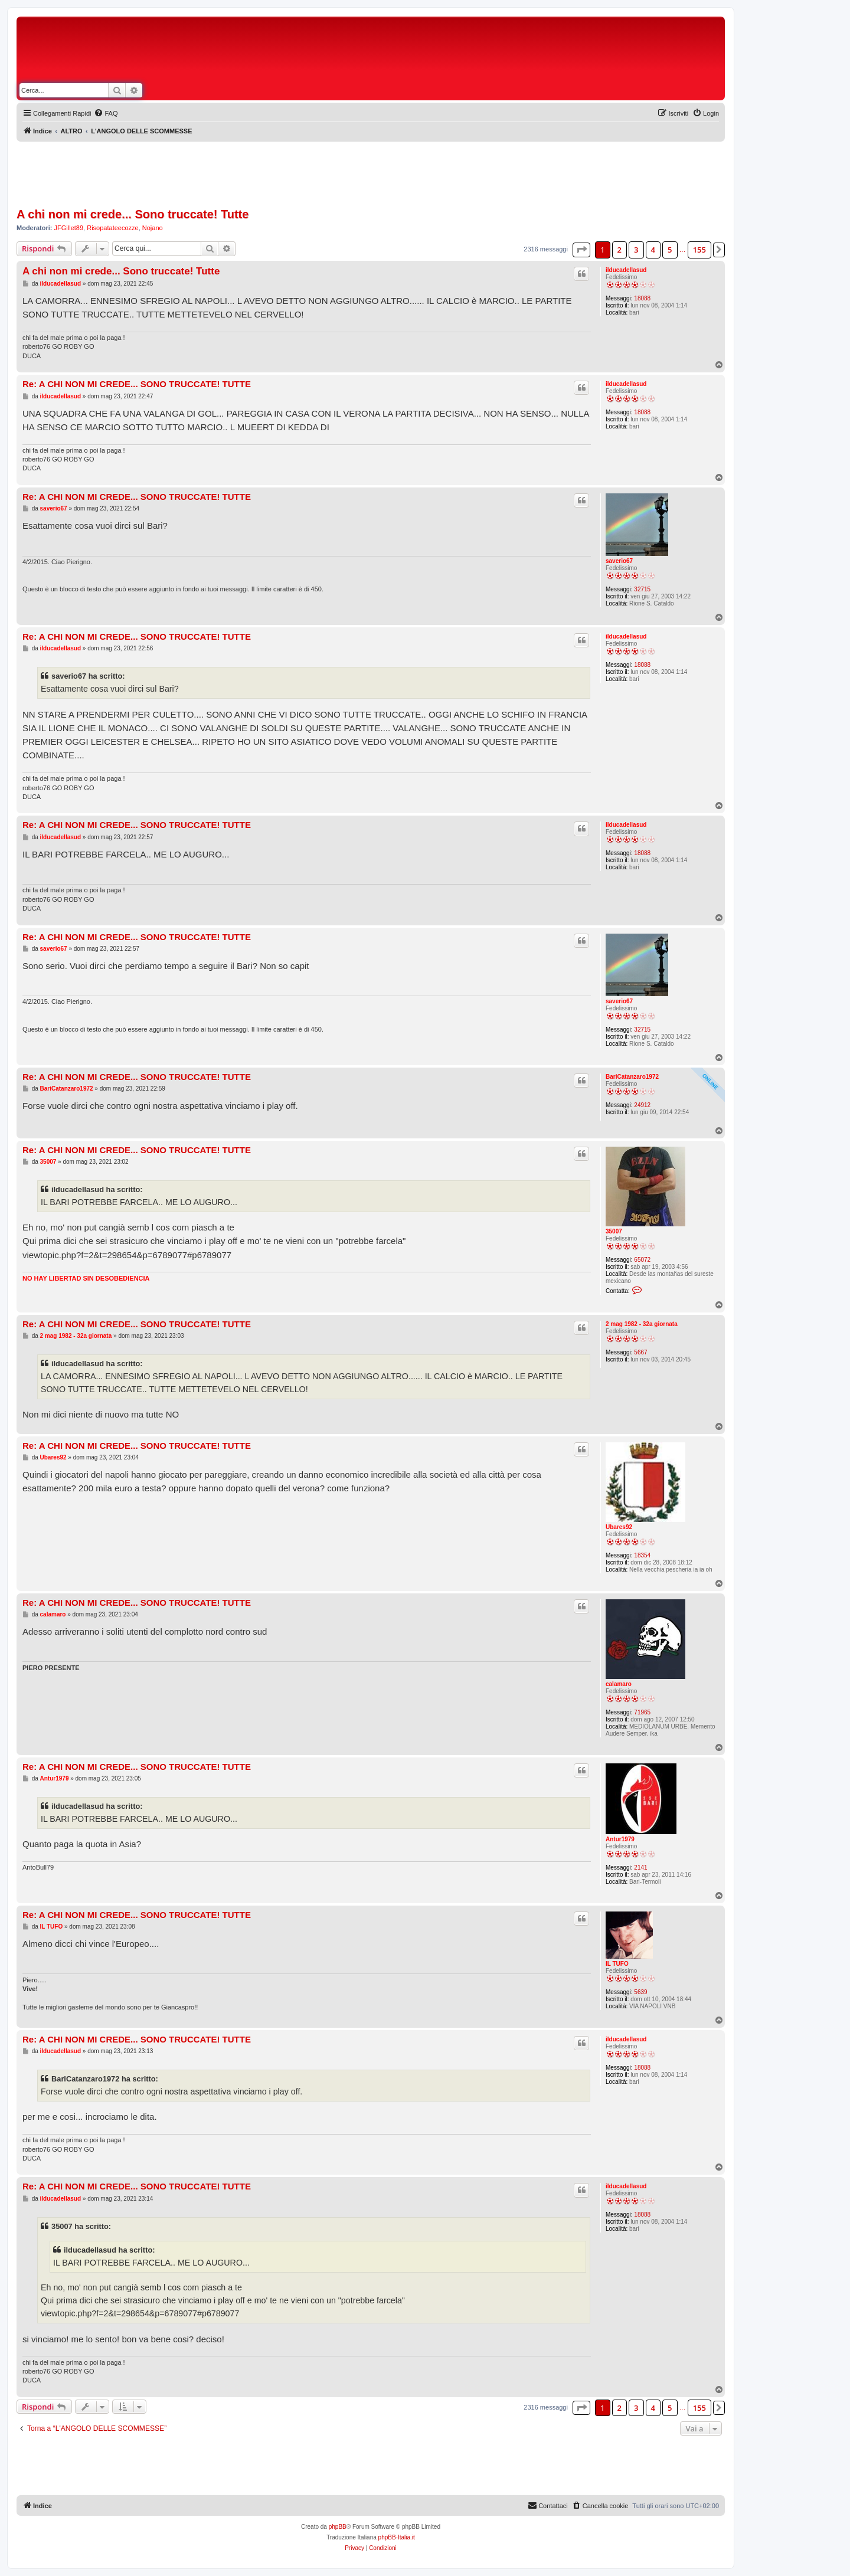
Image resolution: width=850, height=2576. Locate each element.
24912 (642, 1105)
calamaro (619, 1684)
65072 (642, 1259)
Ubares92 (619, 1527)
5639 (640, 1992)
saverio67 (619, 561)
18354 (642, 1555)
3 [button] (636, 249)
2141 (640, 1867)
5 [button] (670, 249)
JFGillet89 (69, 227)
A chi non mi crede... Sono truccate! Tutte (133, 214)
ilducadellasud (626, 270)
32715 (642, 589)
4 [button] (653, 249)
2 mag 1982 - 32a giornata (642, 1324)
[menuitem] (105, 113)
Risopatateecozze (112, 227)
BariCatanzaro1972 (632, 1076)
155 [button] (699, 249)
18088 (642, 298)
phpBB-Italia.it (396, 2537)
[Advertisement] (425, 51)
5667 (640, 1352)
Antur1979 (620, 1839)
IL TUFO (617, 1963)
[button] (581, 250)
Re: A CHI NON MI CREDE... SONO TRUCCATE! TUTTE (136, 384)
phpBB (337, 2526)
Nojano (152, 227)
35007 (614, 1231)
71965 (642, 1712)
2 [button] (619, 249)
